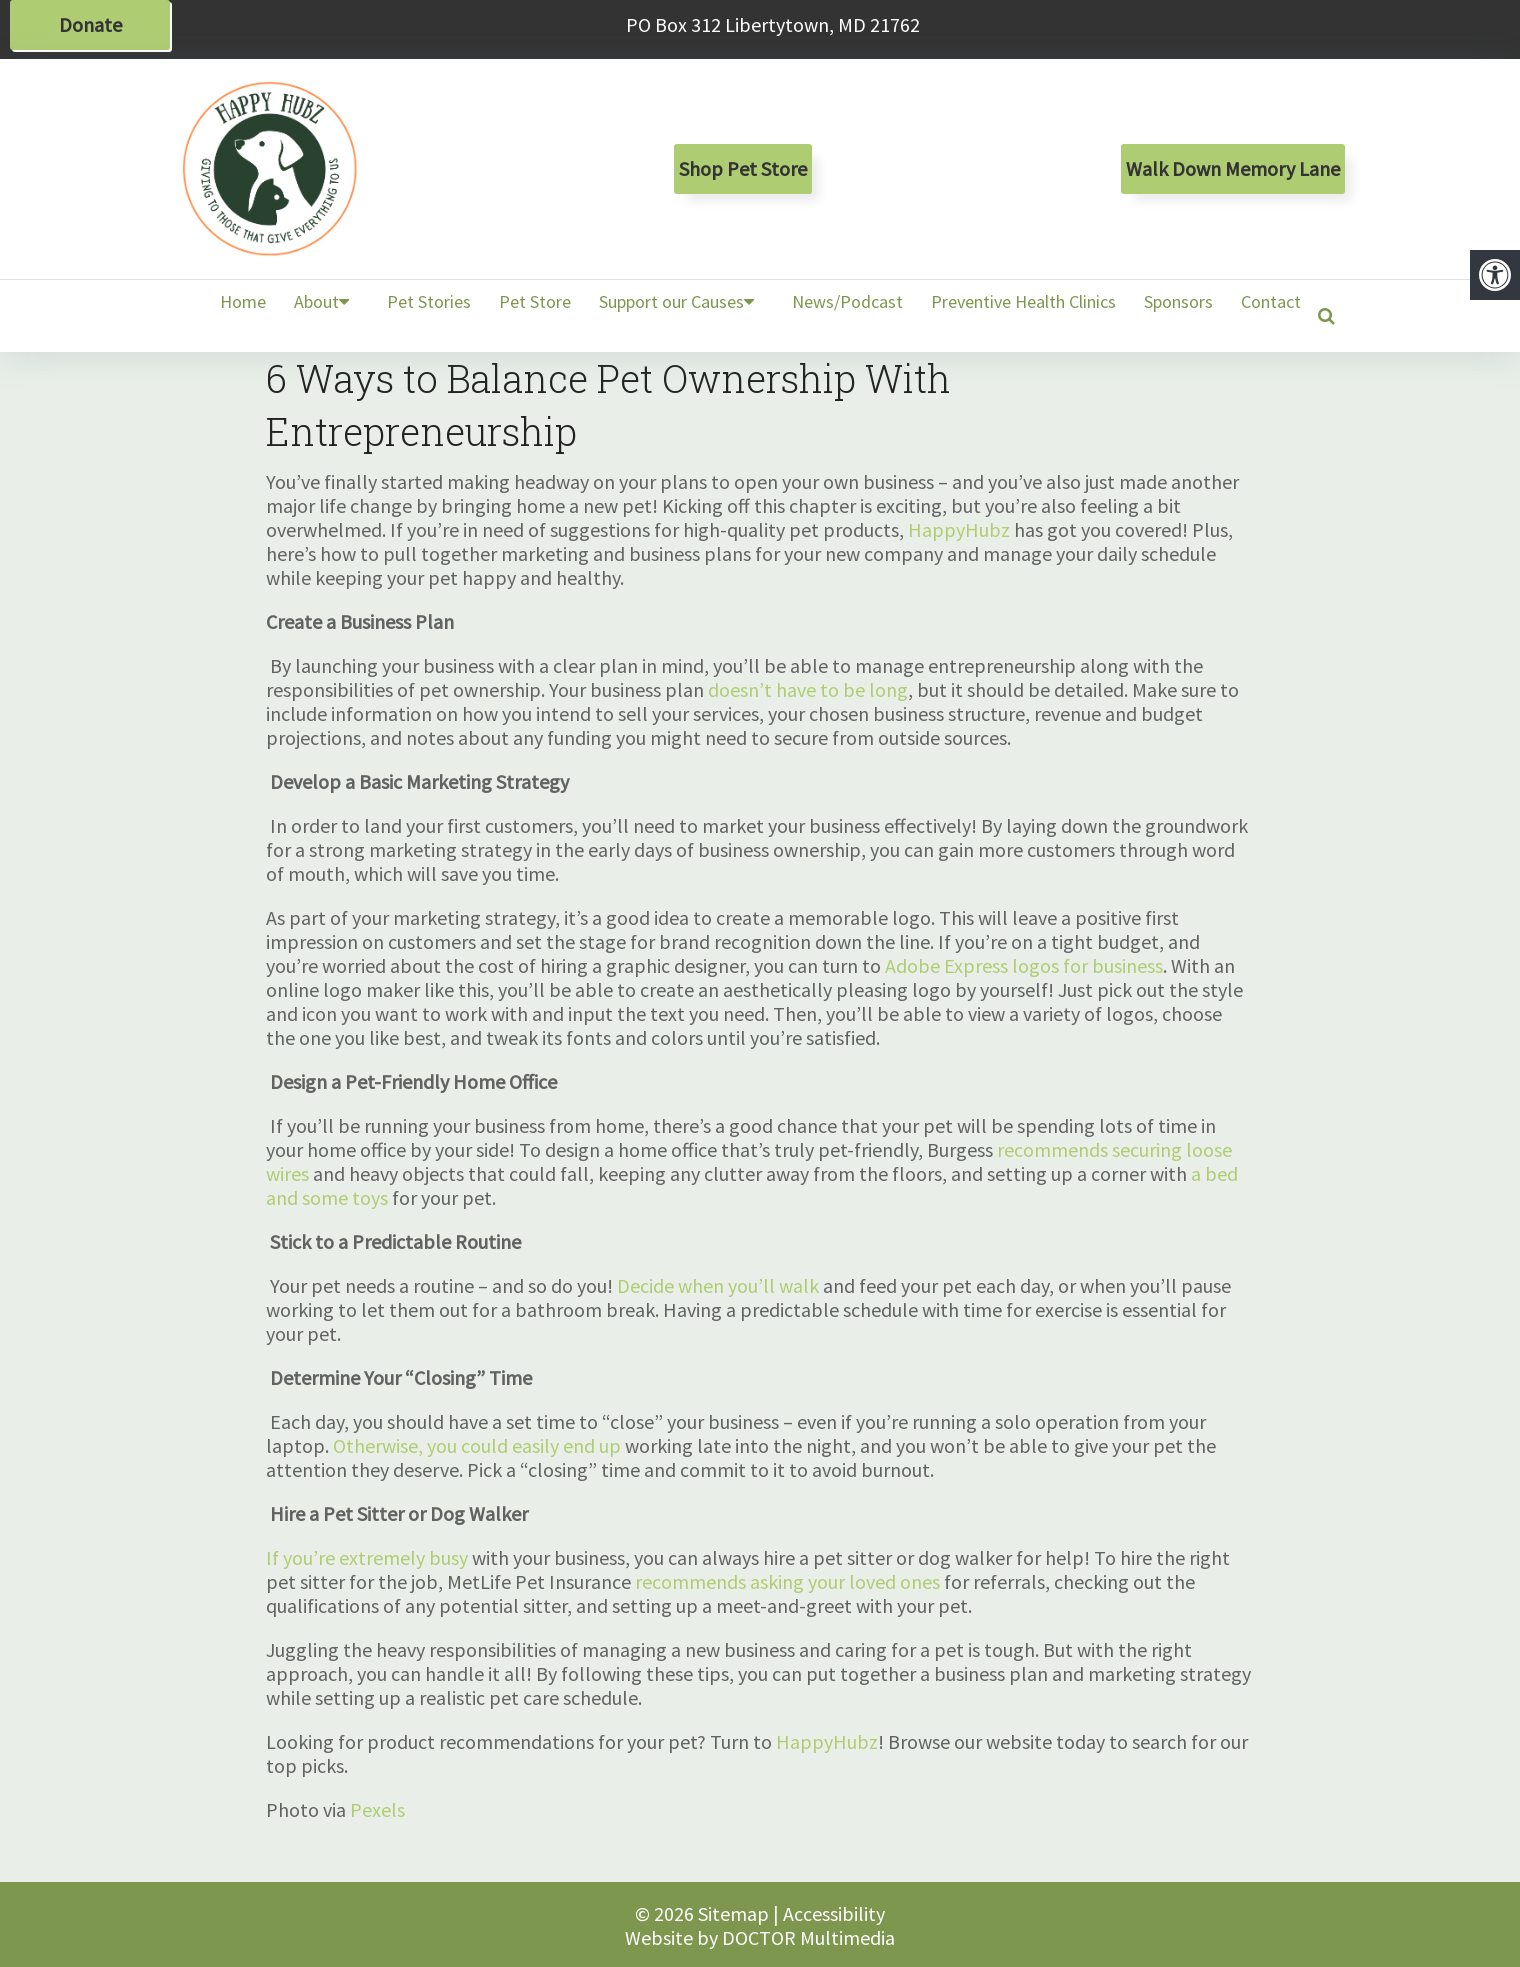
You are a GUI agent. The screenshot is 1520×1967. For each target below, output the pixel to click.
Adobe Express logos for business (1024, 965)
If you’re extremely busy (367, 1557)
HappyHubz (959, 529)
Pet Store (535, 301)
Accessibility (834, 1913)
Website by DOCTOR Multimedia (760, 1937)
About (316, 301)
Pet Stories (429, 301)
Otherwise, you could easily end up (477, 1445)
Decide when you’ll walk (718, 1285)
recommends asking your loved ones (787, 1581)
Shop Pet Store (743, 168)
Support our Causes (671, 301)
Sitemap (733, 1913)
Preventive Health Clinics (1023, 301)
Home (243, 301)
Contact (1271, 301)
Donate (90, 24)
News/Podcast (847, 301)
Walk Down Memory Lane (1233, 168)
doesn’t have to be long (808, 689)
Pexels (377, 1809)
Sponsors (1178, 301)
